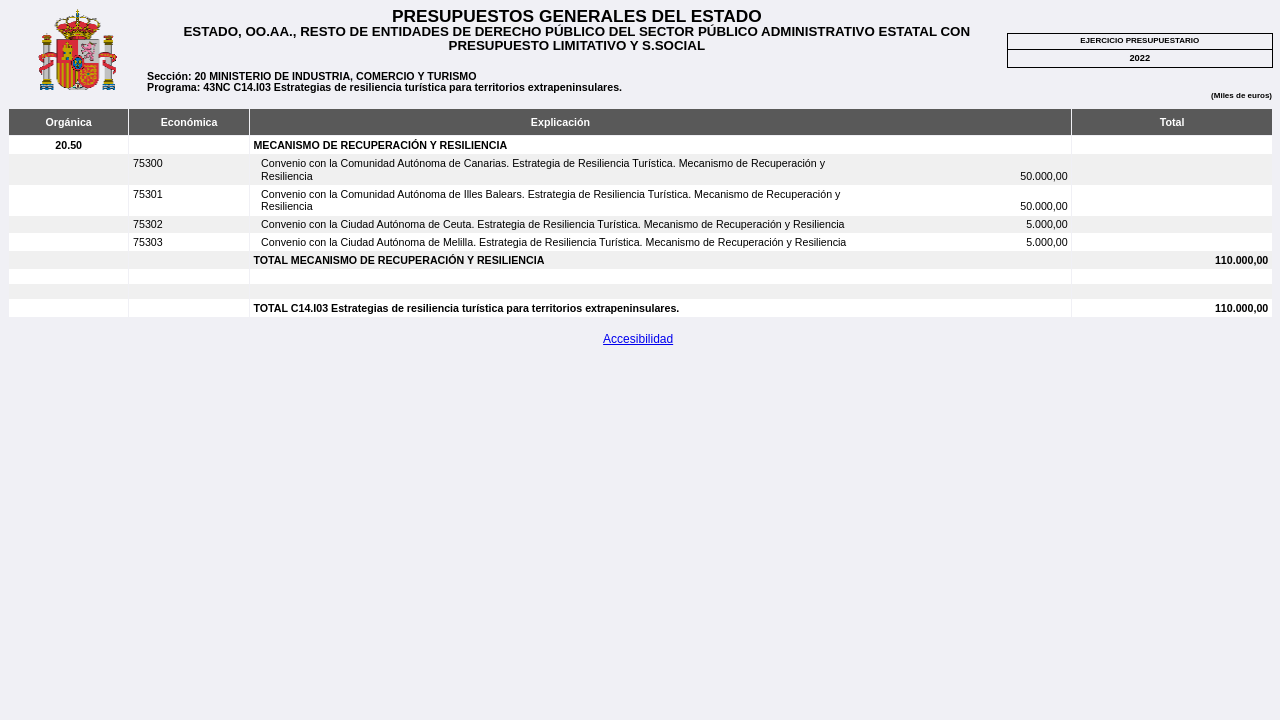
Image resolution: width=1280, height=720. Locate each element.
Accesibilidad (638, 339)
